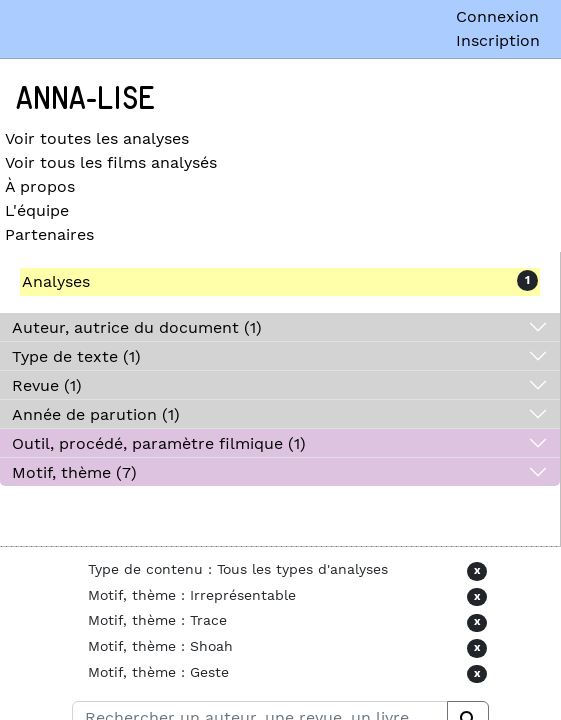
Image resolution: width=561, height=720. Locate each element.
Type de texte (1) (76, 356)
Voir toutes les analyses (97, 138)
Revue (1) (47, 385)
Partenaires (49, 234)
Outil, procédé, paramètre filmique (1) (159, 443)
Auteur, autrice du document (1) (137, 327)
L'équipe (37, 210)
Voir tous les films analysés (111, 162)
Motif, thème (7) (74, 472)
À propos (40, 186)
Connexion (497, 16)
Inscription (498, 40)
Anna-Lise (85, 99)
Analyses (56, 281)
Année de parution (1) (96, 414)
